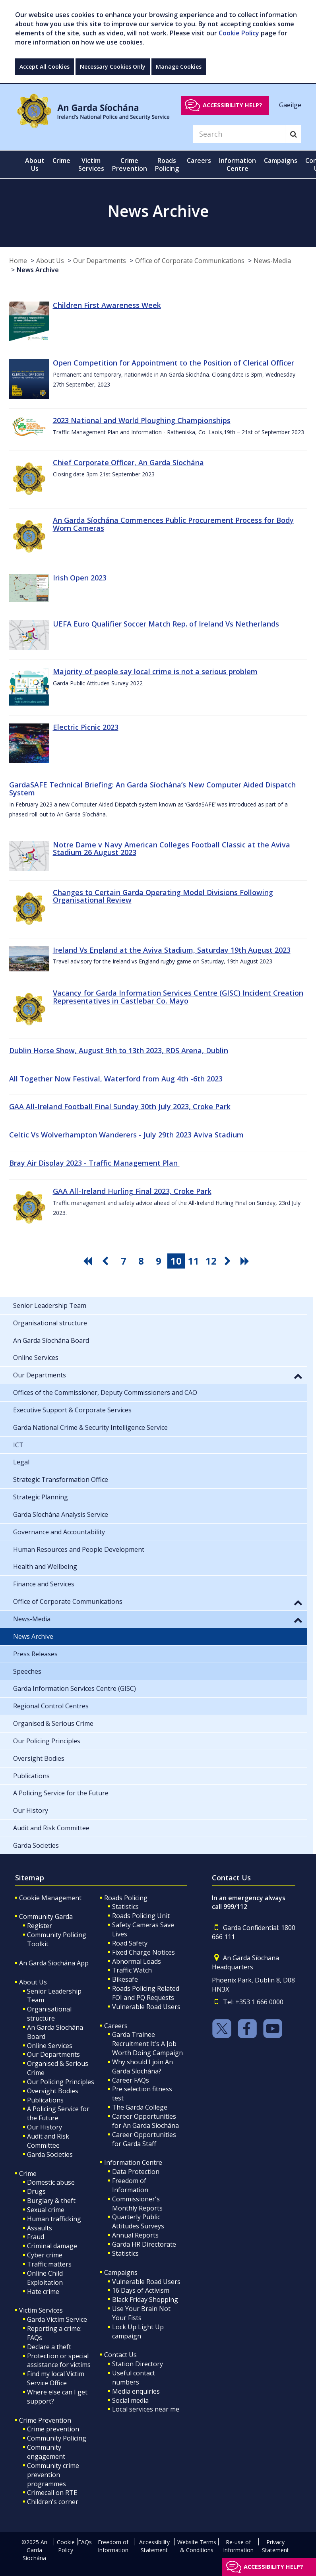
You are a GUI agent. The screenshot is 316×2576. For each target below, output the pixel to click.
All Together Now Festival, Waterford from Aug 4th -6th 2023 (116, 1078)
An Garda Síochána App (54, 1963)
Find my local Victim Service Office (55, 2378)
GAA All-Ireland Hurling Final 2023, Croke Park (132, 1191)
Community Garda (46, 1916)
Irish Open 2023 (80, 577)
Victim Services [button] (91, 164)
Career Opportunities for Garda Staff (144, 2139)
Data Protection (135, 2171)
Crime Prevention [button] (129, 164)
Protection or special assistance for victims (59, 2360)
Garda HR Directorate (144, 2244)
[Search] (239, 134)
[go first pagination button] (88, 1261)
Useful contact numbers (133, 2377)
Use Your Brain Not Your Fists (141, 2313)
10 (176, 1260)
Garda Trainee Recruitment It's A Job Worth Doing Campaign (147, 2043)
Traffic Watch (132, 1970)
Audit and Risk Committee (48, 2141)
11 (193, 1260)
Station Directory (137, 2363)
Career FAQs (130, 2080)
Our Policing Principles (60, 2081)
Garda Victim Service (57, 2319)
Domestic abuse (51, 2182)
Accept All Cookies (44, 66)
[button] (298, 1375)
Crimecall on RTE (52, 2492)
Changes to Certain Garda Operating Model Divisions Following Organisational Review (163, 896)
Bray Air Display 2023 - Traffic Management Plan (94, 1163)
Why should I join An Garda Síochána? (142, 2066)
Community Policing (56, 2438)
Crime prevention (53, 2429)
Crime (28, 2173)
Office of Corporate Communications (189, 260)
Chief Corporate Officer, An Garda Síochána (128, 462)
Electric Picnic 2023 (85, 727)
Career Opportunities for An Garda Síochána (145, 2121)
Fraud (35, 2236)
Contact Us (120, 2354)
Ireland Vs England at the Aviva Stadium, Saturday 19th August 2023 (172, 950)
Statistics (125, 1906)
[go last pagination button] (246, 1261)
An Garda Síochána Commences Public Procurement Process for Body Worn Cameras (173, 524)
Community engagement (46, 2452)
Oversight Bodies (52, 2091)
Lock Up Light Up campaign (138, 2331)
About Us (50, 260)
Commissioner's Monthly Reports (137, 2203)
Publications (45, 2100)
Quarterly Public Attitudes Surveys (138, 2221)
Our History (44, 2127)
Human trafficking (54, 2218)
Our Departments (99, 260)
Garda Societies (50, 2154)
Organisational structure (49, 2014)
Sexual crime (45, 2209)
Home (18, 260)
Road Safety (129, 1943)
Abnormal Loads (136, 1961)
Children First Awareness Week (107, 305)
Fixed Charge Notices (143, 1952)
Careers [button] (199, 160)
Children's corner (52, 2501)
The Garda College (139, 2107)
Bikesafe (125, 1979)
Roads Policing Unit (141, 1915)
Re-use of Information (238, 2546)
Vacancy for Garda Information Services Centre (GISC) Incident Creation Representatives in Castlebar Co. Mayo (178, 997)
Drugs (36, 2191)
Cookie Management (50, 1897)
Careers (116, 2025)
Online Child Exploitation (45, 2278)
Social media (130, 2400)
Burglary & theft (51, 2200)
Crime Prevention (45, 2420)
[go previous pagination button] (106, 1261)
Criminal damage (52, 2245)
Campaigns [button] (280, 160)
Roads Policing (125, 1897)
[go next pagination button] (228, 1261)
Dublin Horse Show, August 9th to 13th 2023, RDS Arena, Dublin (118, 1050)
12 (211, 1260)
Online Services (49, 2045)
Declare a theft (49, 2346)
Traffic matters (49, 2264)
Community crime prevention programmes (53, 2474)
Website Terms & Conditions (196, 2546)
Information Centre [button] (237, 164)
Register (39, 1925)
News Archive (38, 269)
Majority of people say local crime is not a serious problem (155, 671)
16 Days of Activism (140, 2290)
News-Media (272, 260)
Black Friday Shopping (145, 2299)
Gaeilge (290, 105)
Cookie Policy (239, 33)
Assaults (39, 2228)
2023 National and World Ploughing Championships (142, 420)
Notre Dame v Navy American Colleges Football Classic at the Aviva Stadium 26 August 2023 (171, 848)
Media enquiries (136, 2391)
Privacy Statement (275, 2546)
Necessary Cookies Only (112, 66)
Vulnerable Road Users (146, 2006)
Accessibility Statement (154, 2546)
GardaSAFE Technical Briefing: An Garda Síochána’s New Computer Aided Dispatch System (152, 788)
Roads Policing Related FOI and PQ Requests (145, 1993)
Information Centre (133, 2162)
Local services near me (145, 2409)
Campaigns (121, 2272)
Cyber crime (44, 2255)
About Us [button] (35, 164)
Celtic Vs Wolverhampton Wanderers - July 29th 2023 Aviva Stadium (126, 1134)
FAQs (85, 2542)
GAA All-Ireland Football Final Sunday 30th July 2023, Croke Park (120, 1106)
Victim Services (41, 2310)
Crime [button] (61, 160)
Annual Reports (135, 2235)
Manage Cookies (179, 66)
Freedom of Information (130, 2185)
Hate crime (43, 2291)
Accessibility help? (232, 105)
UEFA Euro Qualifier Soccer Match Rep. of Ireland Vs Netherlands (166, 624)
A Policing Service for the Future (58, 2113)
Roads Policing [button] (167, 164)
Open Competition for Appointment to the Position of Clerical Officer (173, 362)
